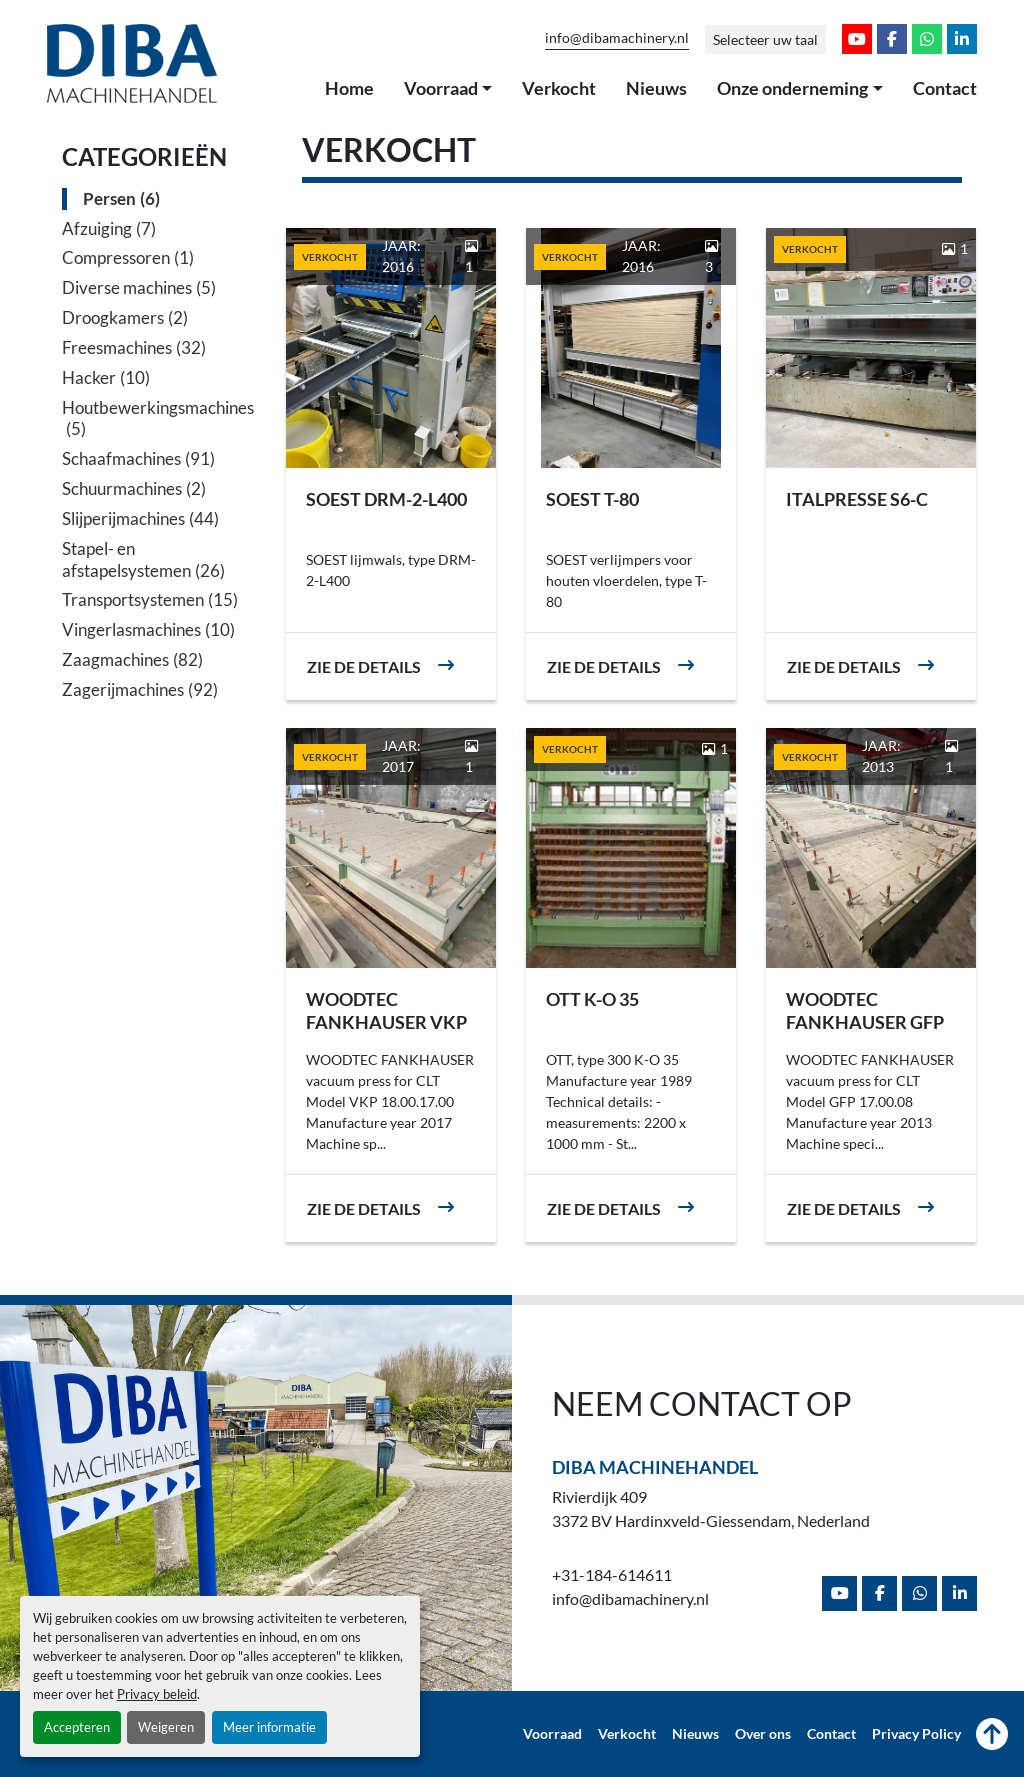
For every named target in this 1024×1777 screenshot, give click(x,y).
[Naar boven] (992, 1734)
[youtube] (857, 39)
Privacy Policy (916, 1734)
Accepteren (77, 1727)
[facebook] (892, 39)
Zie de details (364, 666)
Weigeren (166, 1727)
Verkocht (559, 88)
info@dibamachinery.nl (617, 38)
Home (349, 88)
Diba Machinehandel (655, 1467)
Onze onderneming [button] (792, 88)
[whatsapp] (927, 39)
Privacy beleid (157, 1694)
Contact (945, 88)
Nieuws (656, 88)
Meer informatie (269, 1727)
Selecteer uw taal (765, 39)
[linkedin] (962, 39)
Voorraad (441, 88)
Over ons (763, 1734)
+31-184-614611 (612, 1574)
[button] (448, 89)
